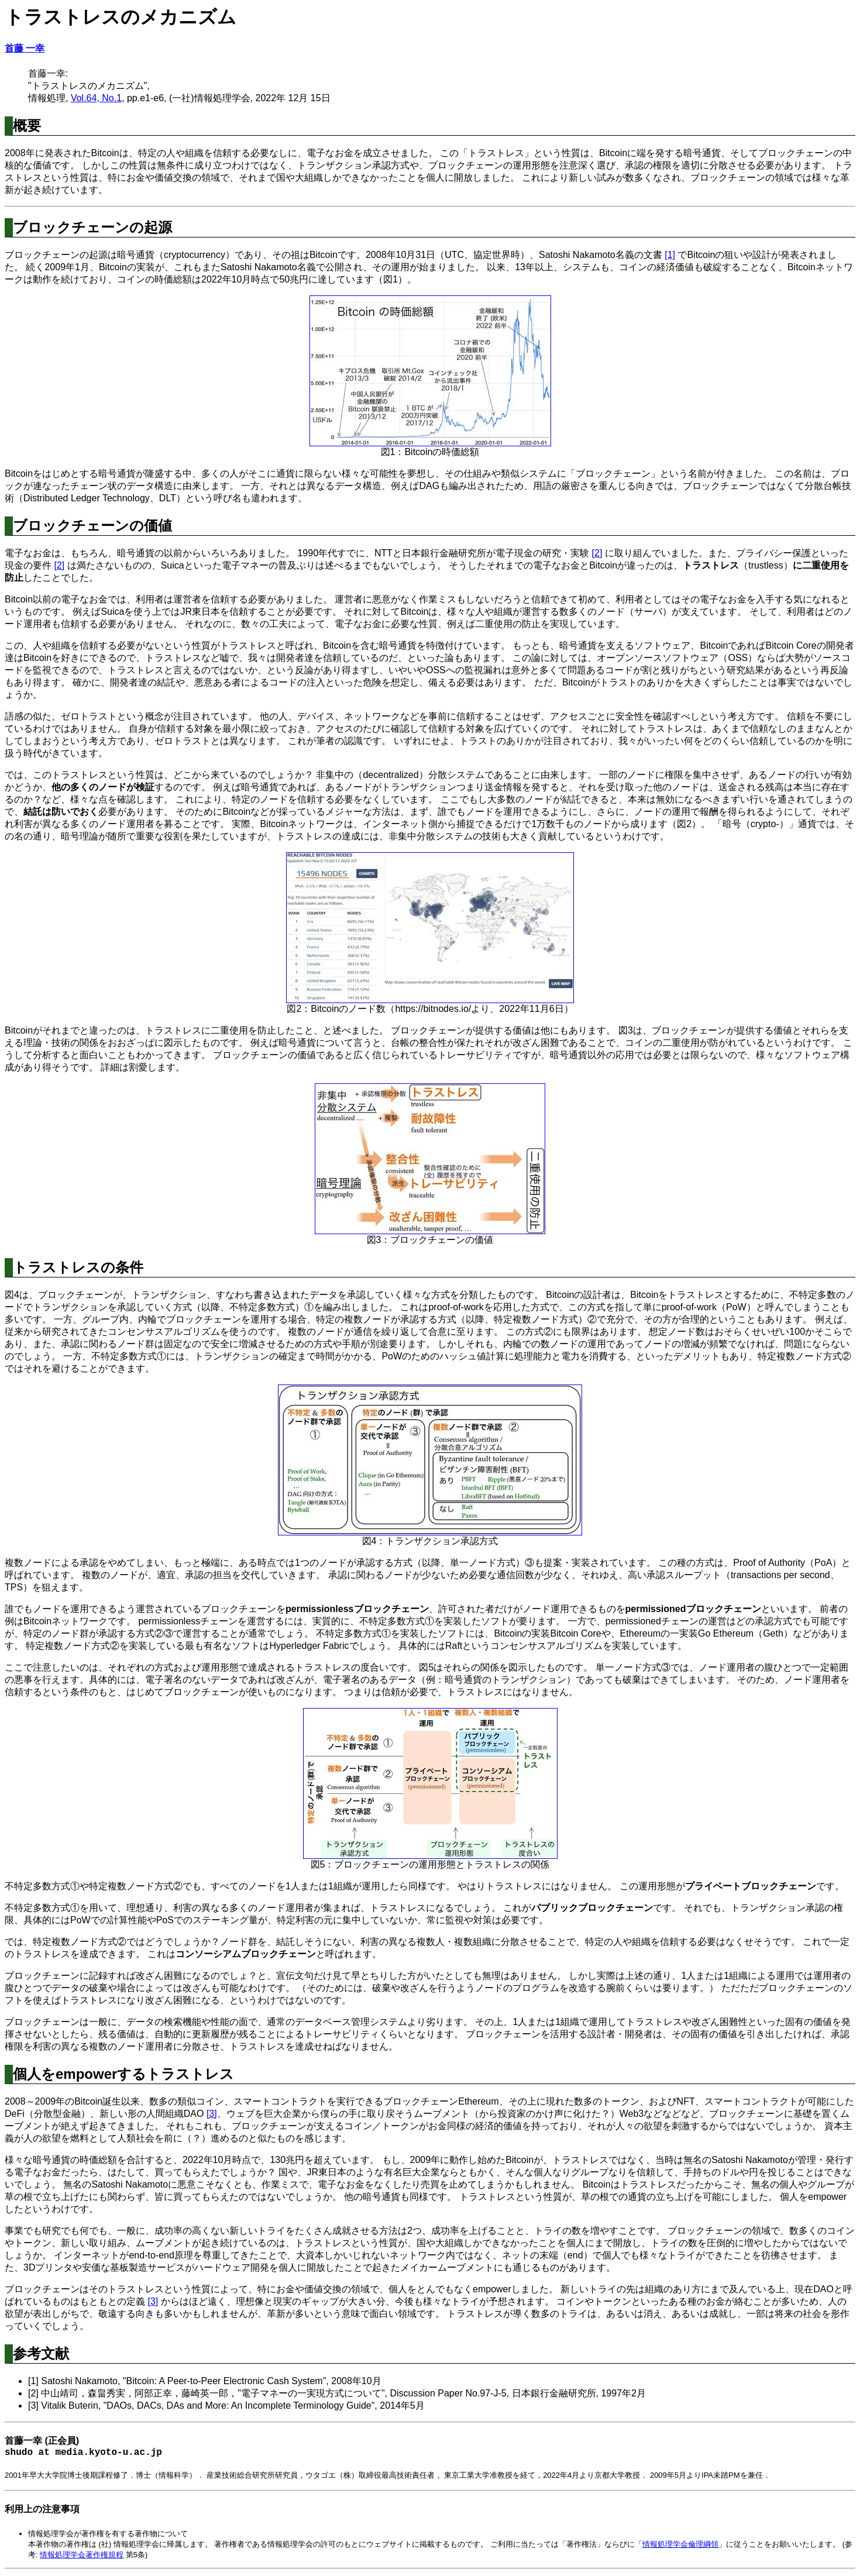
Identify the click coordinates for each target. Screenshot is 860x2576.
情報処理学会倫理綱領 (680, 2546)
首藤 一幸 (24, 48)
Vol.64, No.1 (96, 98)
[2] (597, 553)
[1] (670, 255)
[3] (212, 2114)
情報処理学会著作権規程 (81, 2557)
